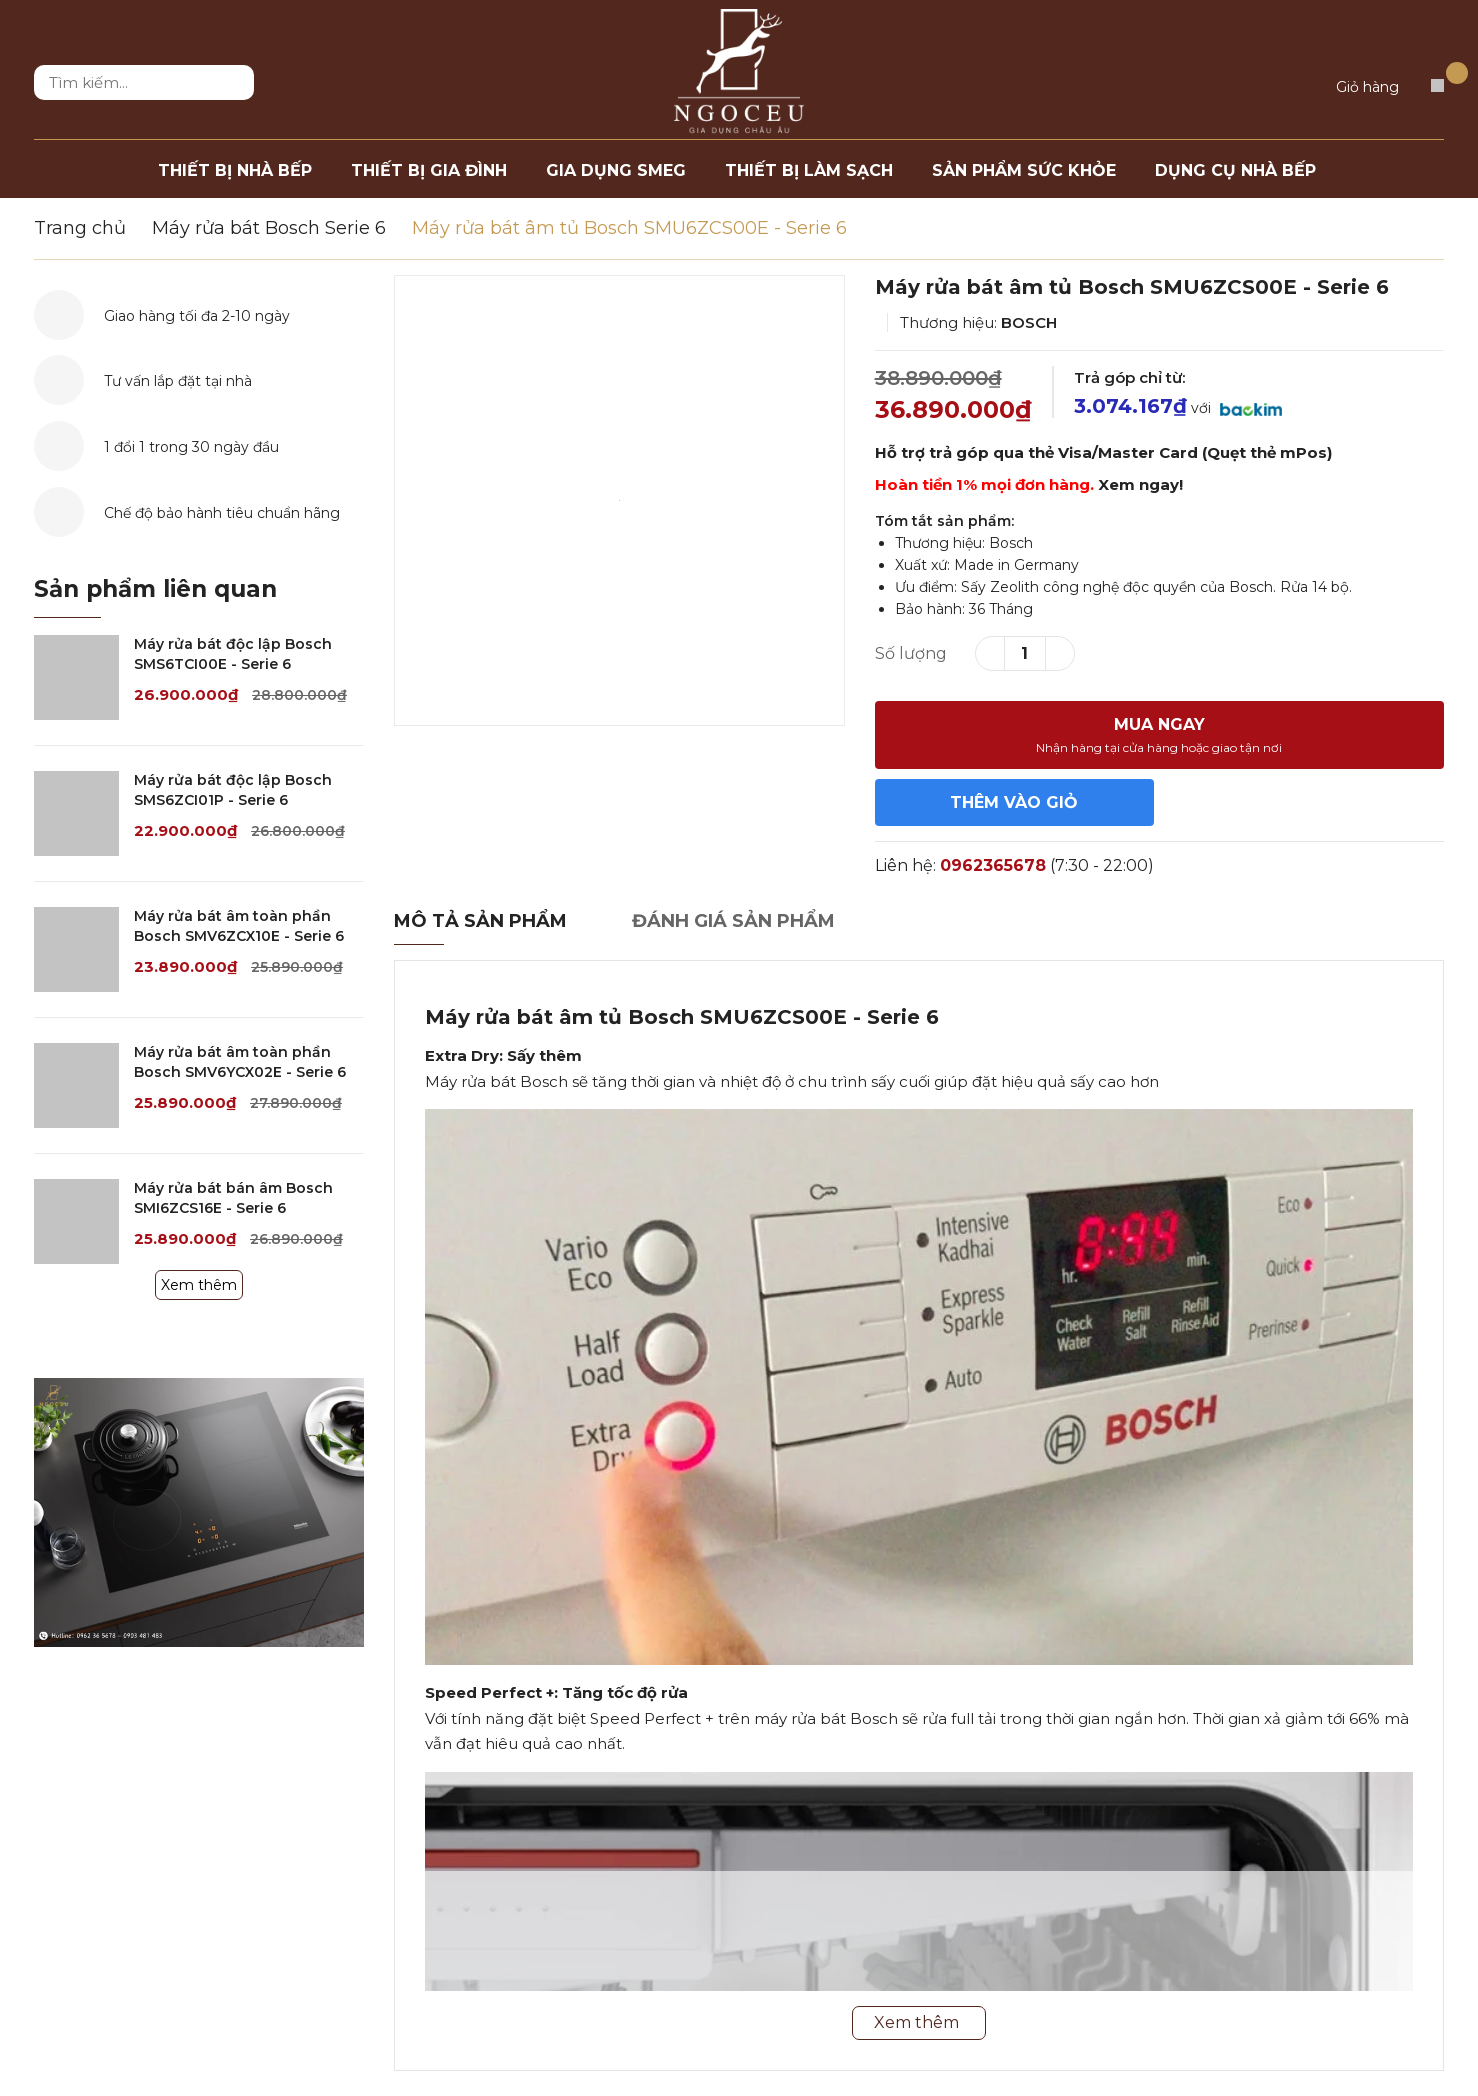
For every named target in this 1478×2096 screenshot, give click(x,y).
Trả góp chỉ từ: (1129, 377)
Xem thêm (199, 1285)
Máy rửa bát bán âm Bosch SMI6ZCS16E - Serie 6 (233, 1198)
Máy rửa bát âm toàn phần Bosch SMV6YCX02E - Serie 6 (240, 1062)
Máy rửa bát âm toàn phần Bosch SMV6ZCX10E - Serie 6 (239, 926)
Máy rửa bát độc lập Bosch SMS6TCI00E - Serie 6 (233, 654)
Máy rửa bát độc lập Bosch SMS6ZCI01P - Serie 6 (233, 790)
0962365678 (993, 865)
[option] (619, 500)
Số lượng (911, 653)
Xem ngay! (1140, 484)
